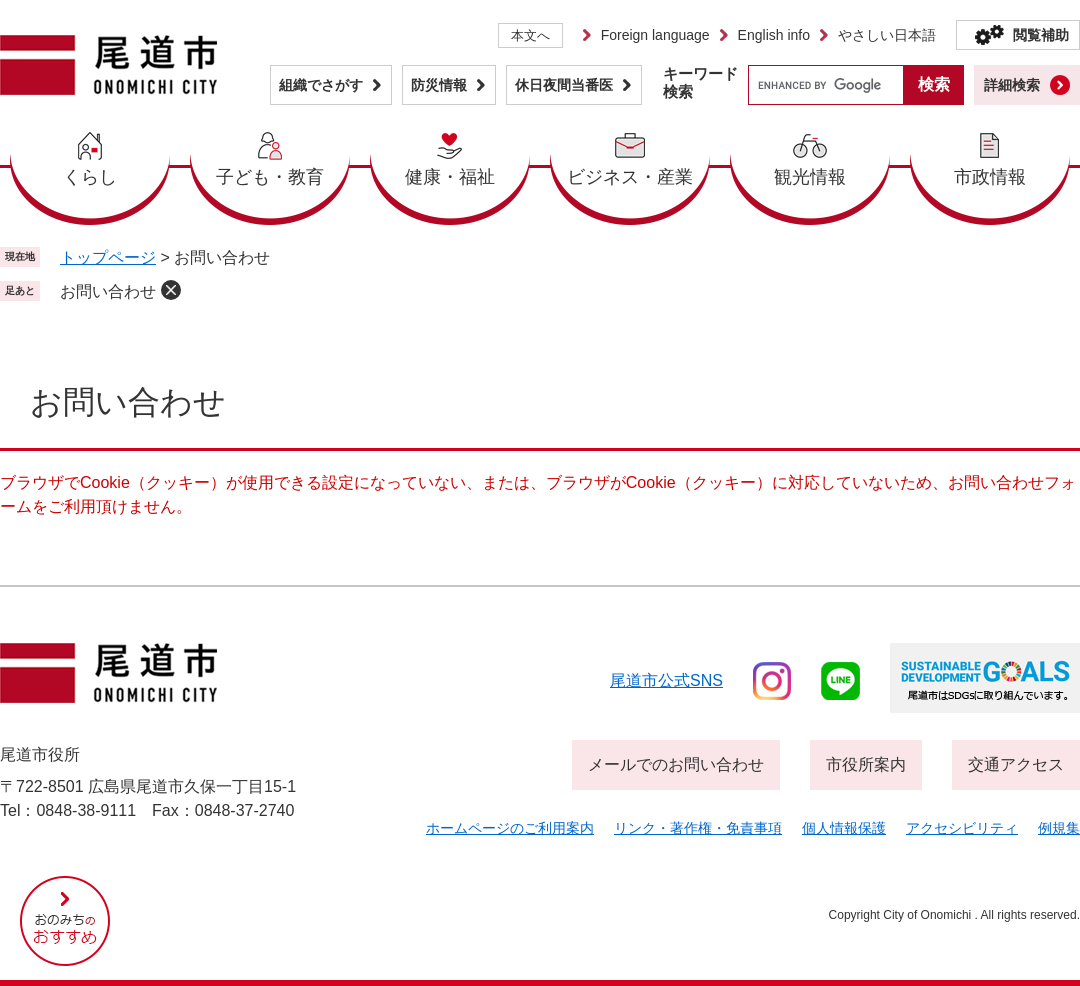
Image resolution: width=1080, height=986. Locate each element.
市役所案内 (866, 764)
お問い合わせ (108, 291)
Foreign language (655, 35)
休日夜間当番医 (564, 85)
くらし (90, 177)
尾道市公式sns (666, 680)
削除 (171, 290)
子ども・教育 (270, 177)
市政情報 (990, 177)
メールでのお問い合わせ (676, 764)
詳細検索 (1012, 85)
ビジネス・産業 (630, 177)
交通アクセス (1016, 764)
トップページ (108, 257)
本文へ (530, 35)
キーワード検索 (700, 82)
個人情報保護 (844, 828)
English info (774, 35)
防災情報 (439, 85)
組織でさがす (321, 85)
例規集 (1059, 828)
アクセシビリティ (962, 828)
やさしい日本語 (887, 35)
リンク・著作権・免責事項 (698, 828)
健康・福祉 (450, 177)
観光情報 (810, 177)
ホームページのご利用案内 (510, 828)
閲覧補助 (1041, 35)
